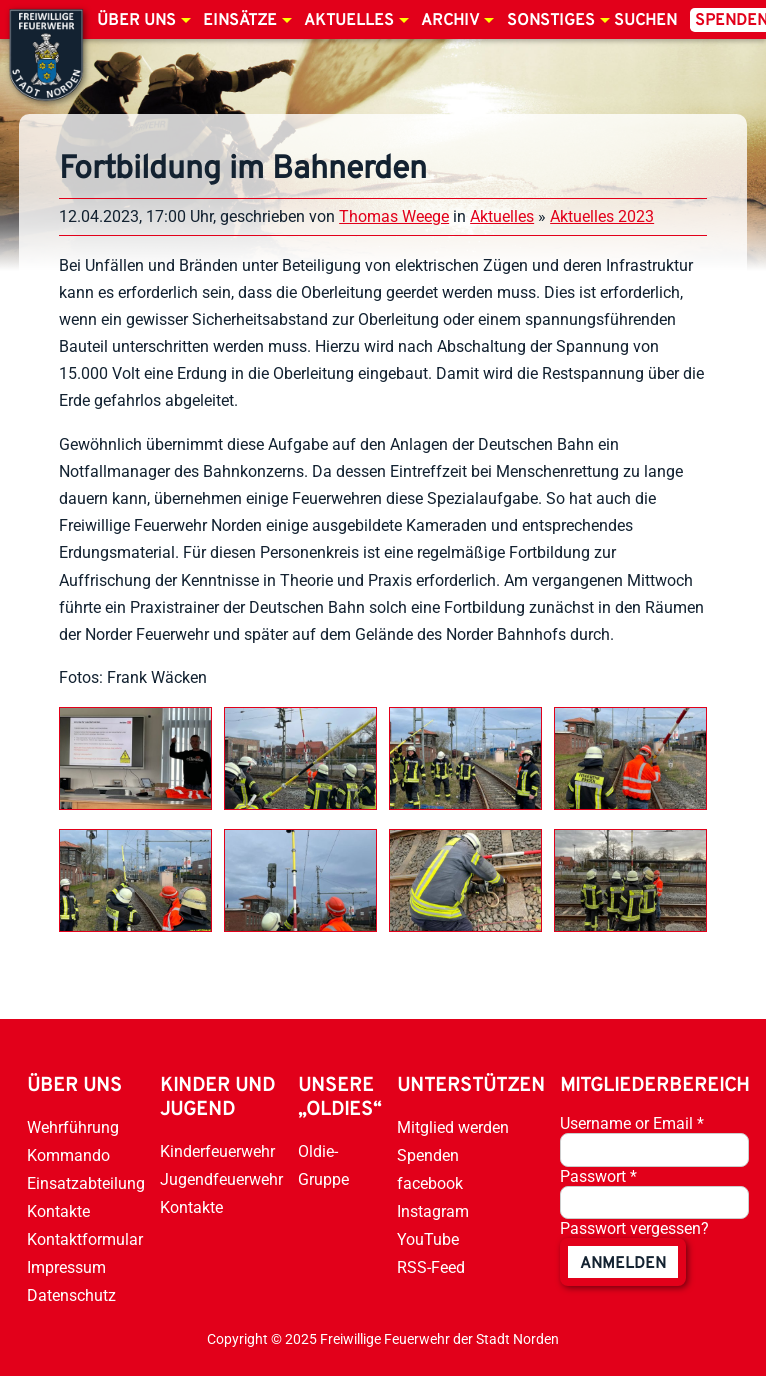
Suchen (645, 21)
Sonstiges (551, 21)
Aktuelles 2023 (602, 216)
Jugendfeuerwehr (221, 1179)
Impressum (66, 1267)
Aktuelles (349, 21)
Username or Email (632, 1123)
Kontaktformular (85, 1239)
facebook (430, 1183)
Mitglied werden (453, 1127)
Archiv (450, 21)
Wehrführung (73, 1127)
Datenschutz (71, 1295)
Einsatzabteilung (86, 1183)
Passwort (598, 1176)
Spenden (428, 1155)
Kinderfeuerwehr (217, 1151)
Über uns (136, 21)
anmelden (623, 1264)
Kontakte (58, 1211)
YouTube (428, 1239)
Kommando (68, 1155)
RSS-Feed (431, 1267)
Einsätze (240, 21)
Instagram (433, 1211)
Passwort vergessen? (634, 1228)
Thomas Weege (394, 216)
